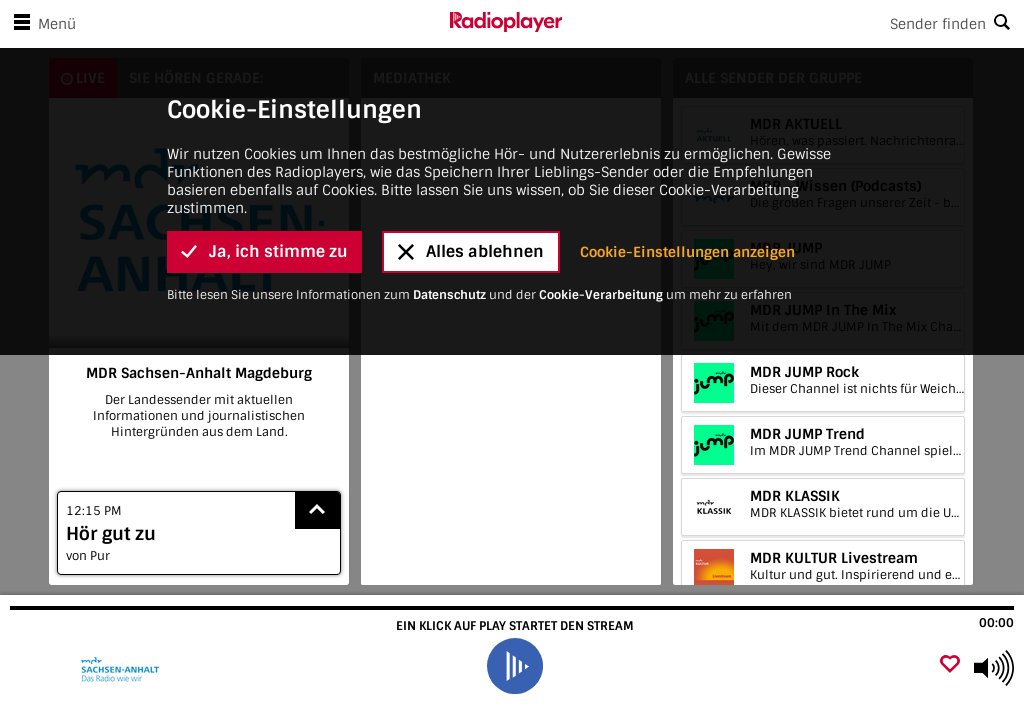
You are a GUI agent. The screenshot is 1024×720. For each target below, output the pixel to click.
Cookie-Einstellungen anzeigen (687, 60)
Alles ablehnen (471, 60)
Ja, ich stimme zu (264, 60)
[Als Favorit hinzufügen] (950, 665)
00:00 (996, 623)
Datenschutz (449, 103)
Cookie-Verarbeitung (601, 103)
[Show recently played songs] (318, 510)
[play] (515, 666)
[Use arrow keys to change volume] (994, 668)
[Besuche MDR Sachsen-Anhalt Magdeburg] (122, 668)
